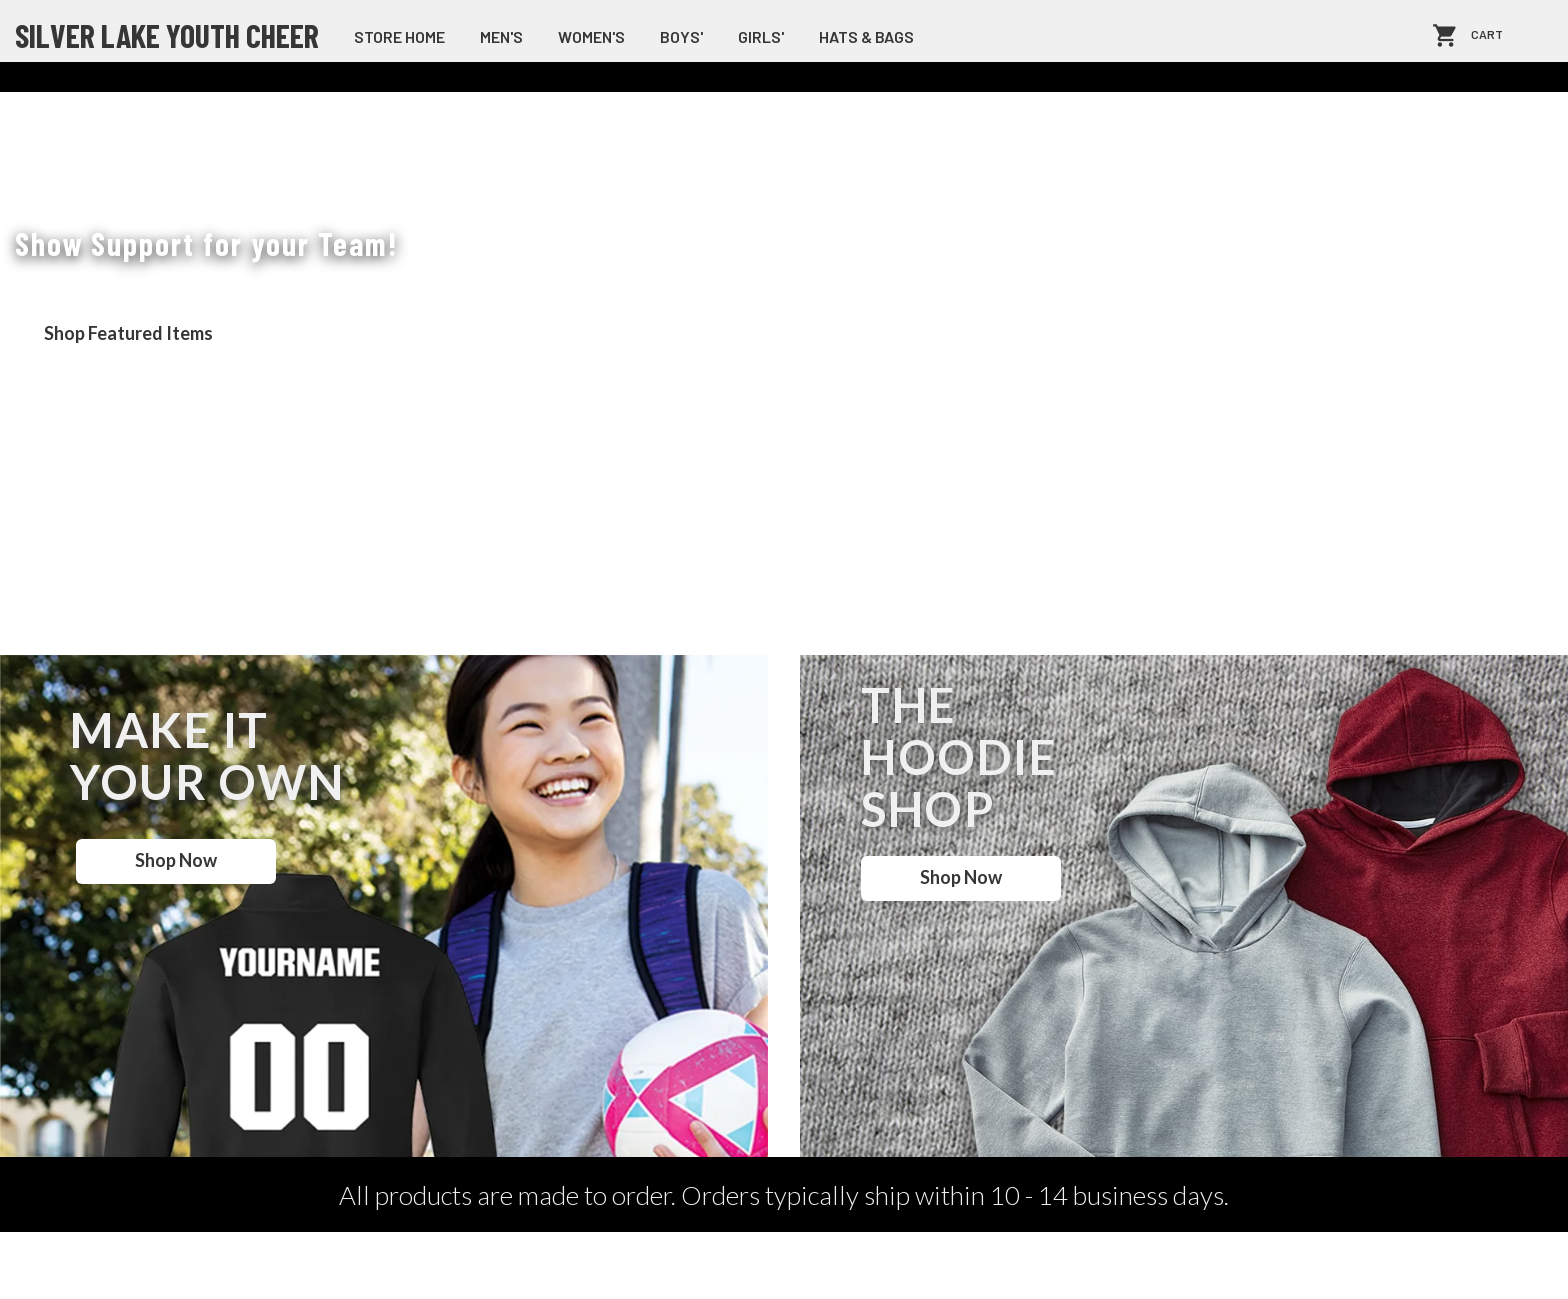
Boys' (681, 36)
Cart (1487, 35)
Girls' (761, 36)
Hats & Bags (866, 36)
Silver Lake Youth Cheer (167, 35)
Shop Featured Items (128, 333)
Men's (501, 36)
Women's (591, 36)
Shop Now (176, 860)
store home (399, 36)
